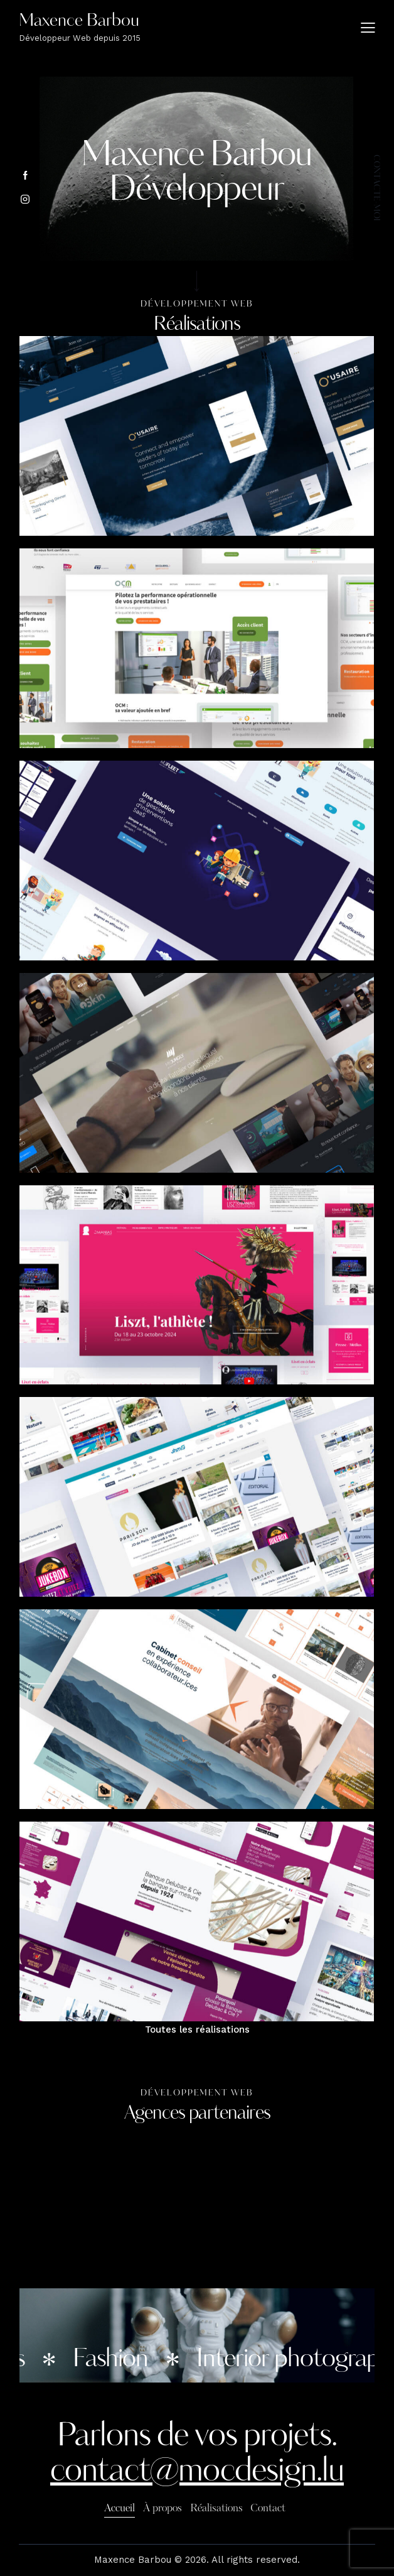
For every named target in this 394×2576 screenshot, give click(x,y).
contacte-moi (376, 187)
